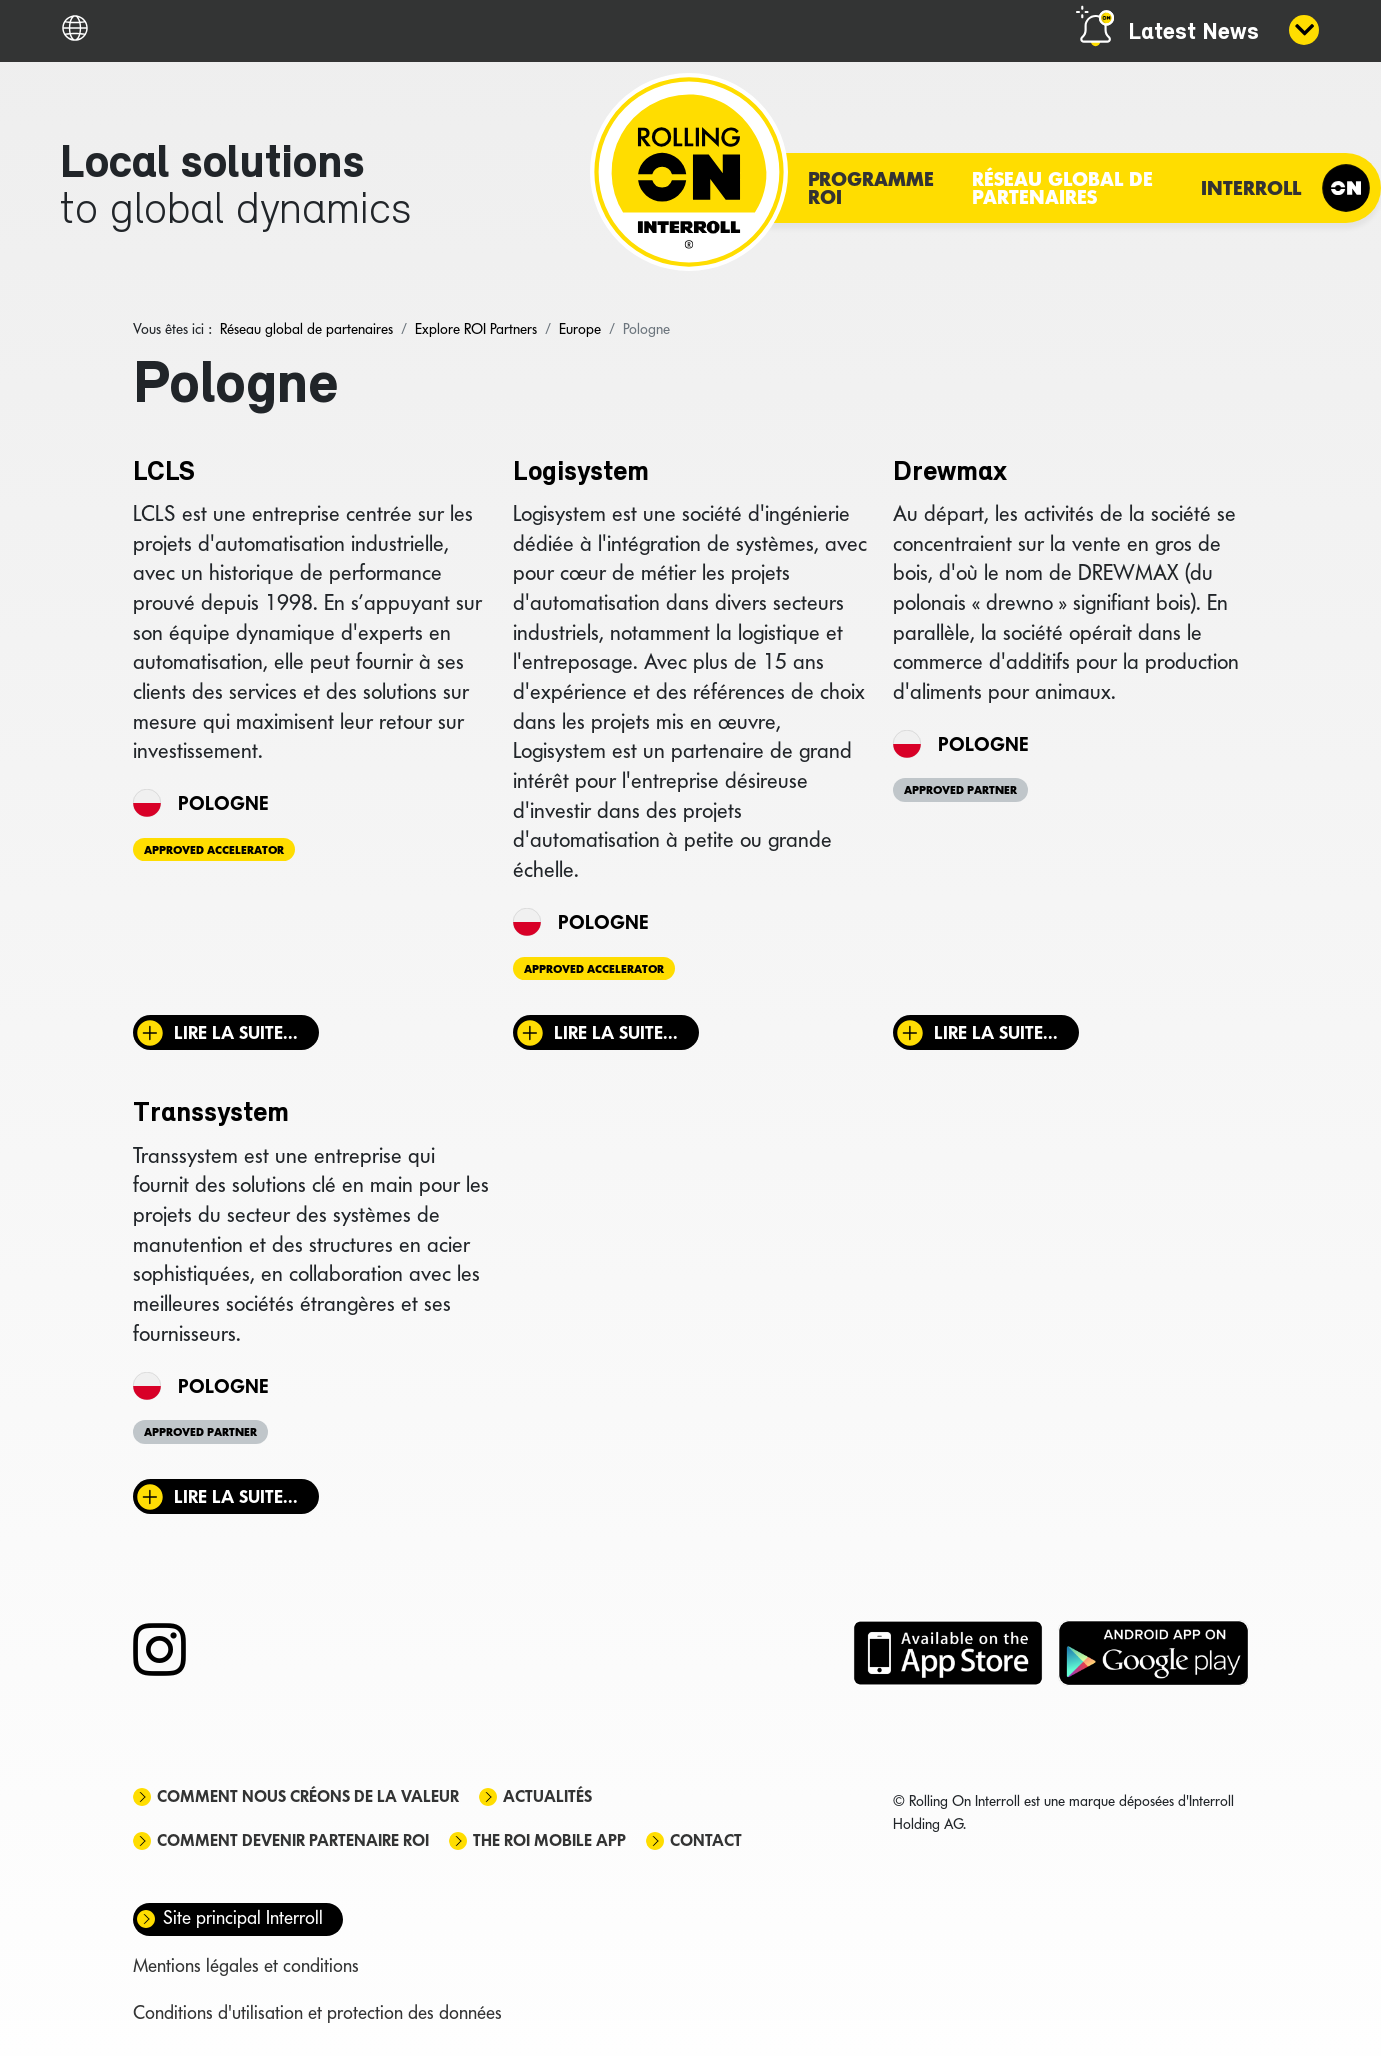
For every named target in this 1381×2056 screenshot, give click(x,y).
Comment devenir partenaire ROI (293, 1840)
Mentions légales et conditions (246, 1965)
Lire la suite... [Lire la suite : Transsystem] (236, 1496)
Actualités (547, 1796)
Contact (706, 1840)
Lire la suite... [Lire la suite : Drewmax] (996, 1032)
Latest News (1193, 33)
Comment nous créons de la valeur (308, 1796)
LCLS (164, 473)
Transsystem (211, 1114)
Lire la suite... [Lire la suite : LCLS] (236, 1032)
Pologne (223, 803)
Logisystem (581, 473)
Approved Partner (960, 790)
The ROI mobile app (549, 1840)
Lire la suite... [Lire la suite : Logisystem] (616, 1032)
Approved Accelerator (214, 850)
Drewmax (950, 473)
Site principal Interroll (243, 1917)
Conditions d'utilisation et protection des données (317, 2012)
